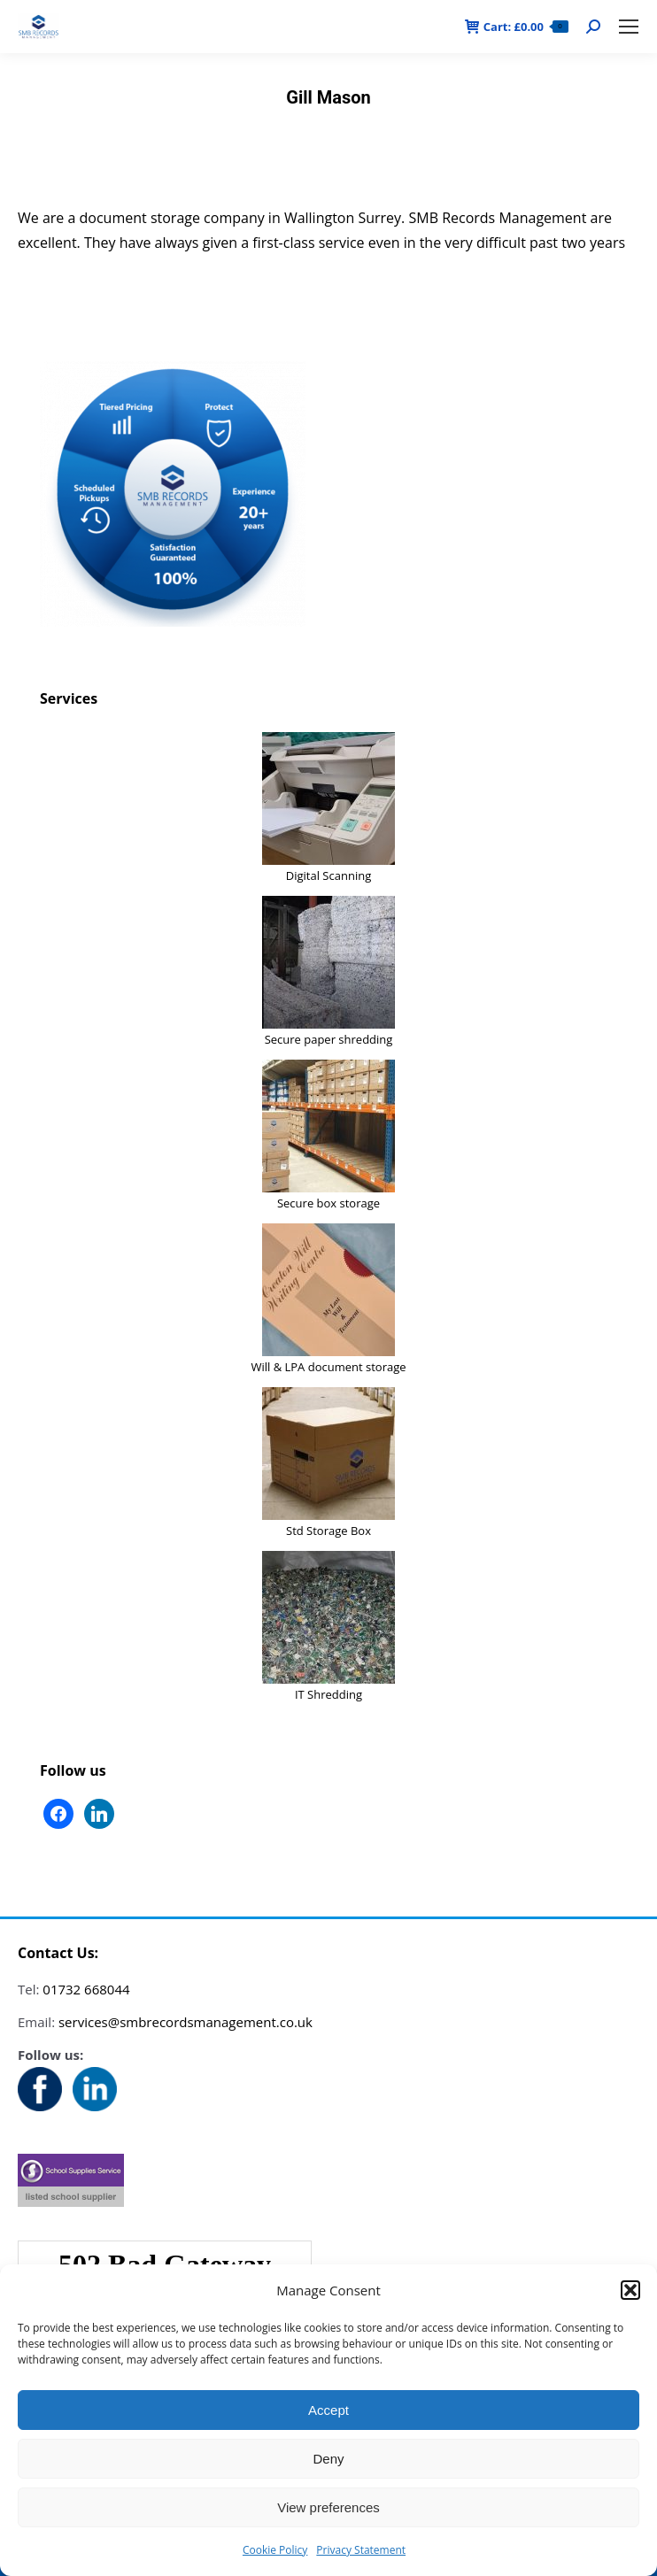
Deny (328, 2458)
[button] (630, 2290)
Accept (328, 2410)
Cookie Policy (275, 2549)
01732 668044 (86, 1989)
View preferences (328, 2507)
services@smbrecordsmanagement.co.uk (185, 2022)
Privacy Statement (361, 2549)
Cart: (516, 27)
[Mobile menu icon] (628, 26)
